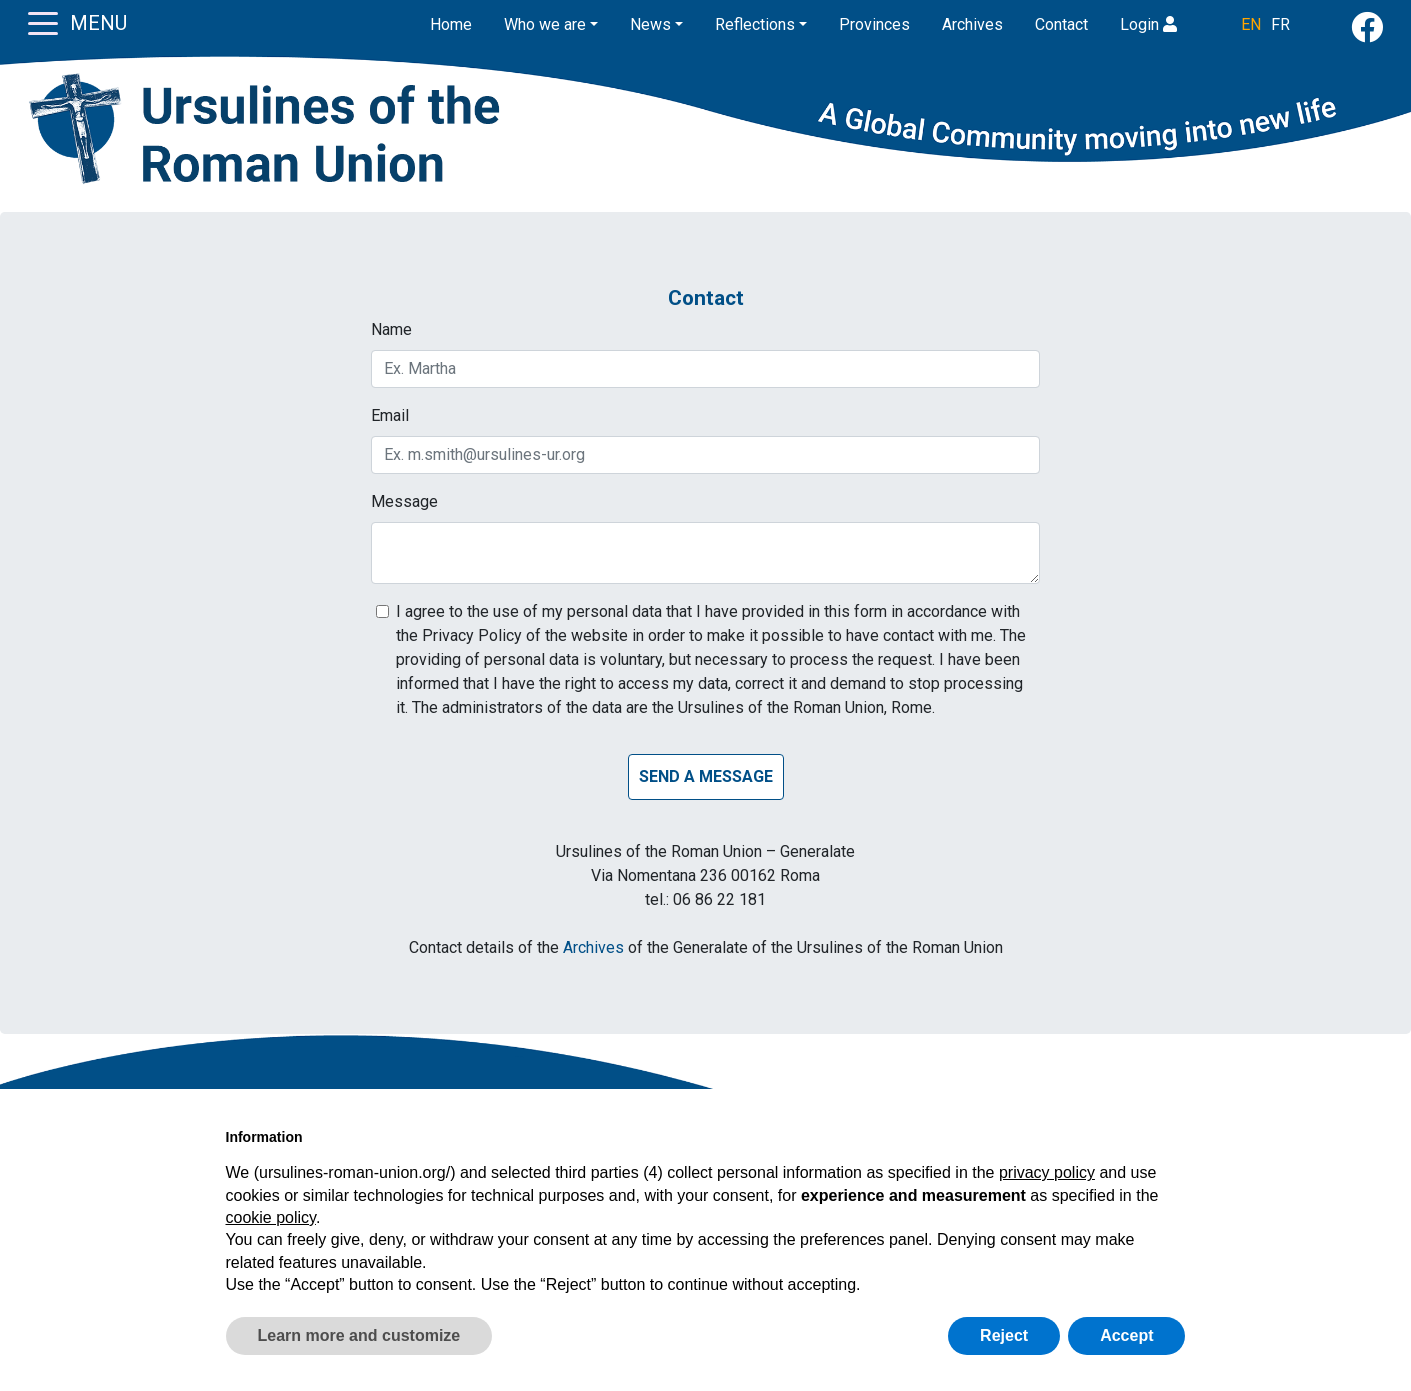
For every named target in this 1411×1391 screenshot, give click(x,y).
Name (391, 329)
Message (404, 501)
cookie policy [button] (271, 1217)
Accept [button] (1126, 1335)
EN (1251, 24)
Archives (972, 24)
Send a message (706, 776)
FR (1280, 24)
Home (451, 24)
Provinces (874, 24)
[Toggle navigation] (43, 22)
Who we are (545, 24)
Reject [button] (1004, 1335)
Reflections (755, 24)
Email (390, 415)
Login (1148, 24)
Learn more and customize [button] (359, 1335)
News (650, 24)
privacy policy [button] (1047, 1172)
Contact (1061, 24)
